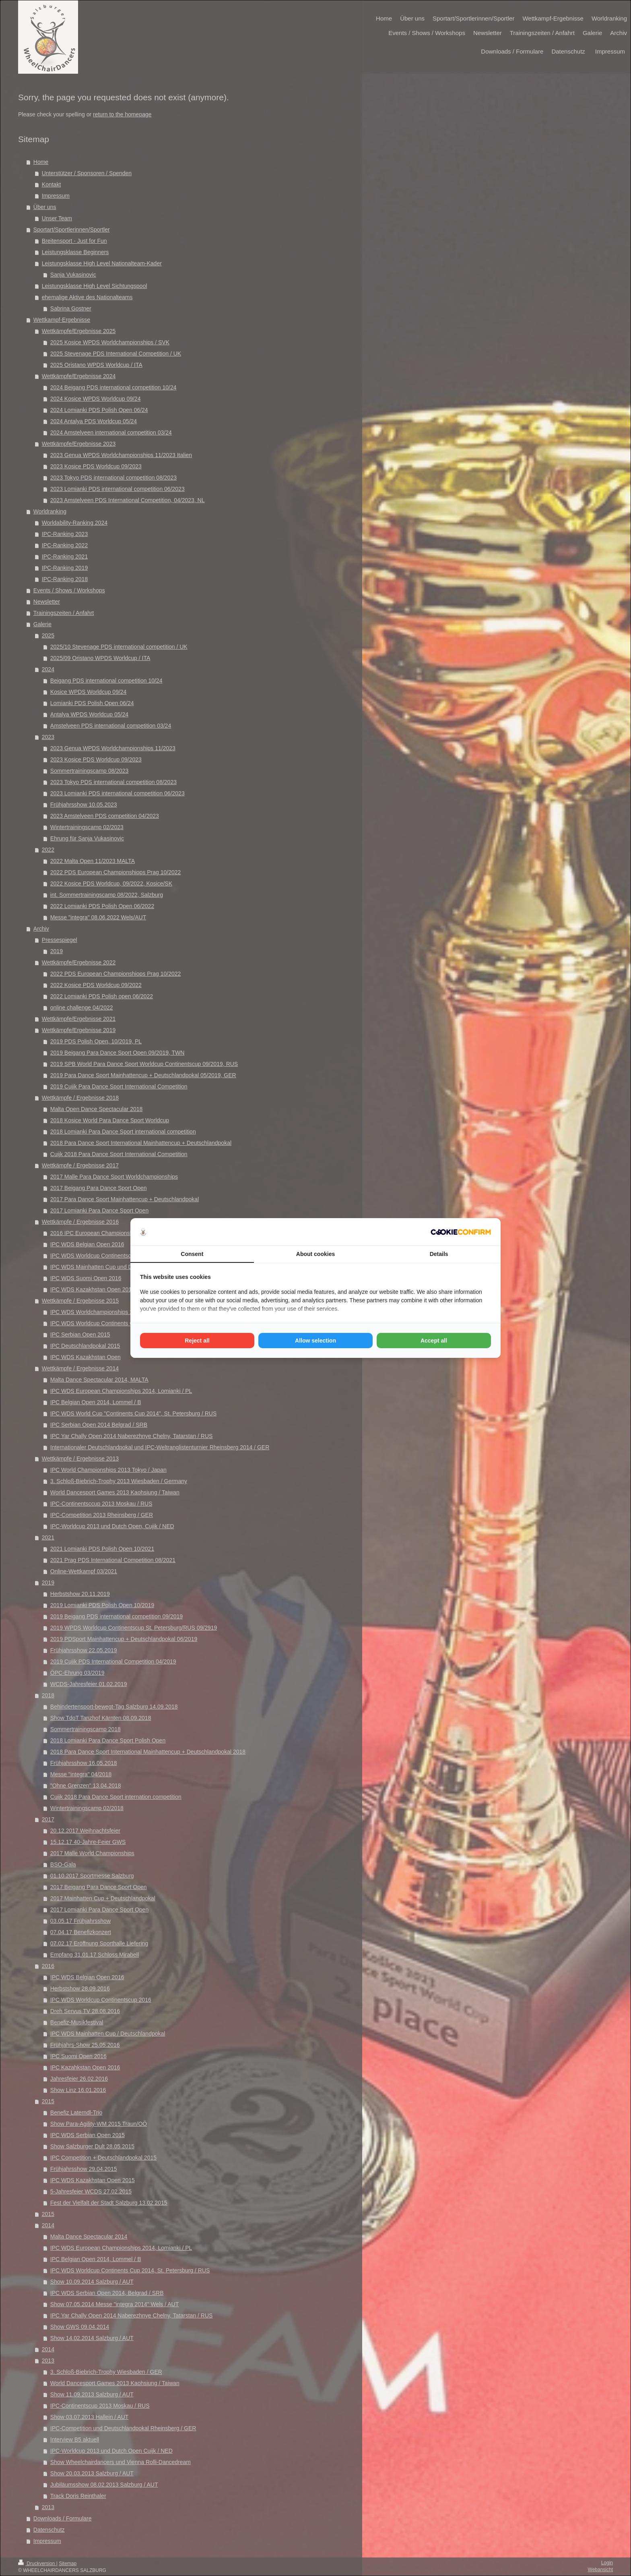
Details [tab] (439, 1254)
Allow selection (315, 1340)
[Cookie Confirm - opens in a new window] (461, 1232)
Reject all (197, 1340)
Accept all (434, 1340)
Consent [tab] (192, 1254)
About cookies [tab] (315, 1254)
